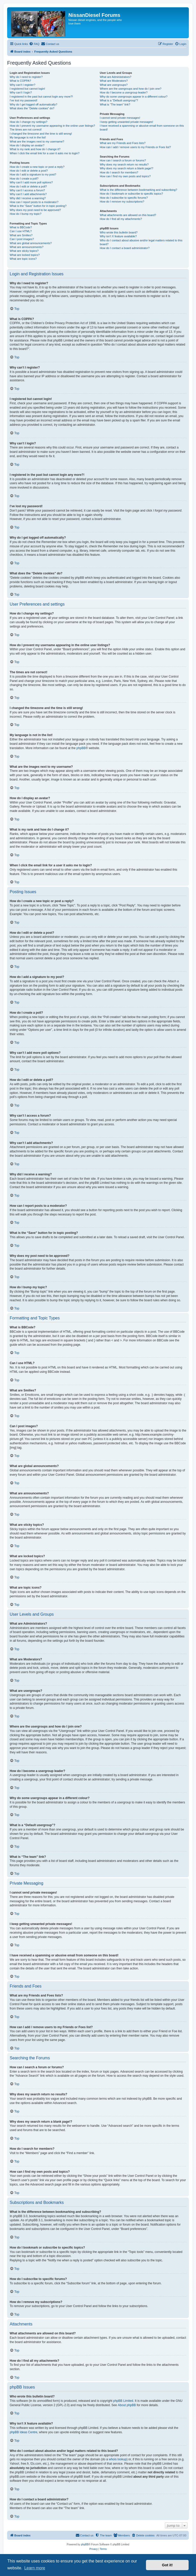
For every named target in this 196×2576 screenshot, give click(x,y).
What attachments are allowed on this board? (128, 215)
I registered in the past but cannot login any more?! (41, 96)
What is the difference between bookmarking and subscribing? (138, 189)
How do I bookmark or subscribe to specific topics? (131, 193)
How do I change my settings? (28, 121)
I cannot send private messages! (120, 117)
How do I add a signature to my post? (33, 174)
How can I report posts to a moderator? (34, 202)
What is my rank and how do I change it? (35, 149)
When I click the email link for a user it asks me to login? (44, 153)
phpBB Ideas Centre (23, 2432)
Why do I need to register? (26, 76)
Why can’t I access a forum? (27, 190)
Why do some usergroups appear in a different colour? (133, 96)
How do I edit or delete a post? (29, 170)
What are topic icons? (23, 258)
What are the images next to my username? (37, 141)
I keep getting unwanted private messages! (126, 121)
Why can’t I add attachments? (28, 194)
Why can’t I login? (21, 92)
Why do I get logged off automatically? (33, 104)
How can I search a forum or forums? (123, 160)
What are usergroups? (114, 84)
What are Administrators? (115, 76)
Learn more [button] (34, 2568)
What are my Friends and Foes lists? (122, 143)
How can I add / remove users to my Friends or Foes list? (135, 147)
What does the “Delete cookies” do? (32, 108)
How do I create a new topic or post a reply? (37, 166)
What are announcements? (26, 247)
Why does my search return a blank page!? (126, 168)
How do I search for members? (119, 172)
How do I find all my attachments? (121, 218)
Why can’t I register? (22, 84)
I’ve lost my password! (23, 100)
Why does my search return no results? (124, 164)
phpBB (81, 748)
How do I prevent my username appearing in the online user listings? (52, 125)
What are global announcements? (31, 243)
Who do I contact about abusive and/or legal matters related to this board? (141, 242)
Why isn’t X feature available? (118, 236)
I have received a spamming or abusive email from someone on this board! (142, 127)
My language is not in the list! (28, 137)
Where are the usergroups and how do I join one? (131, 88)
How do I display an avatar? (27, 145)
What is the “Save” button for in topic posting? (38, 205)
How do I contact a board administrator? (125, 248)
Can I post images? (22, 239)
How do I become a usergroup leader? (124, 92)
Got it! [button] (167, 2565)
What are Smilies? (21, 235)
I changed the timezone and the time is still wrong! (41, 133)
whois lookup (117, 2459)
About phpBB (127, 2405)
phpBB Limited (123, 2401)
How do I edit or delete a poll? (28, 186)
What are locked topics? (25, 254)
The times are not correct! (26, 129)
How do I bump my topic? (25, 213)
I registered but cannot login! (27, 88)
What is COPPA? (20, 80)
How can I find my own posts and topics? (125, 176)
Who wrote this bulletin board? (119, 232)
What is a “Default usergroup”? (119, 100)
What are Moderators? (114, 80)
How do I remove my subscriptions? (122, 201)
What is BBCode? (21, 227)
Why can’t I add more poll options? (31, 182)
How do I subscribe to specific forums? (124, 197)
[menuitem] (34, 44)
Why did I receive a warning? (28, 198)
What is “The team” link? (115, 104)
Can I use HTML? (21, 231)
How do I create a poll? (24, 178)
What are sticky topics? (24, 250)
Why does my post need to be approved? (35, 209)
